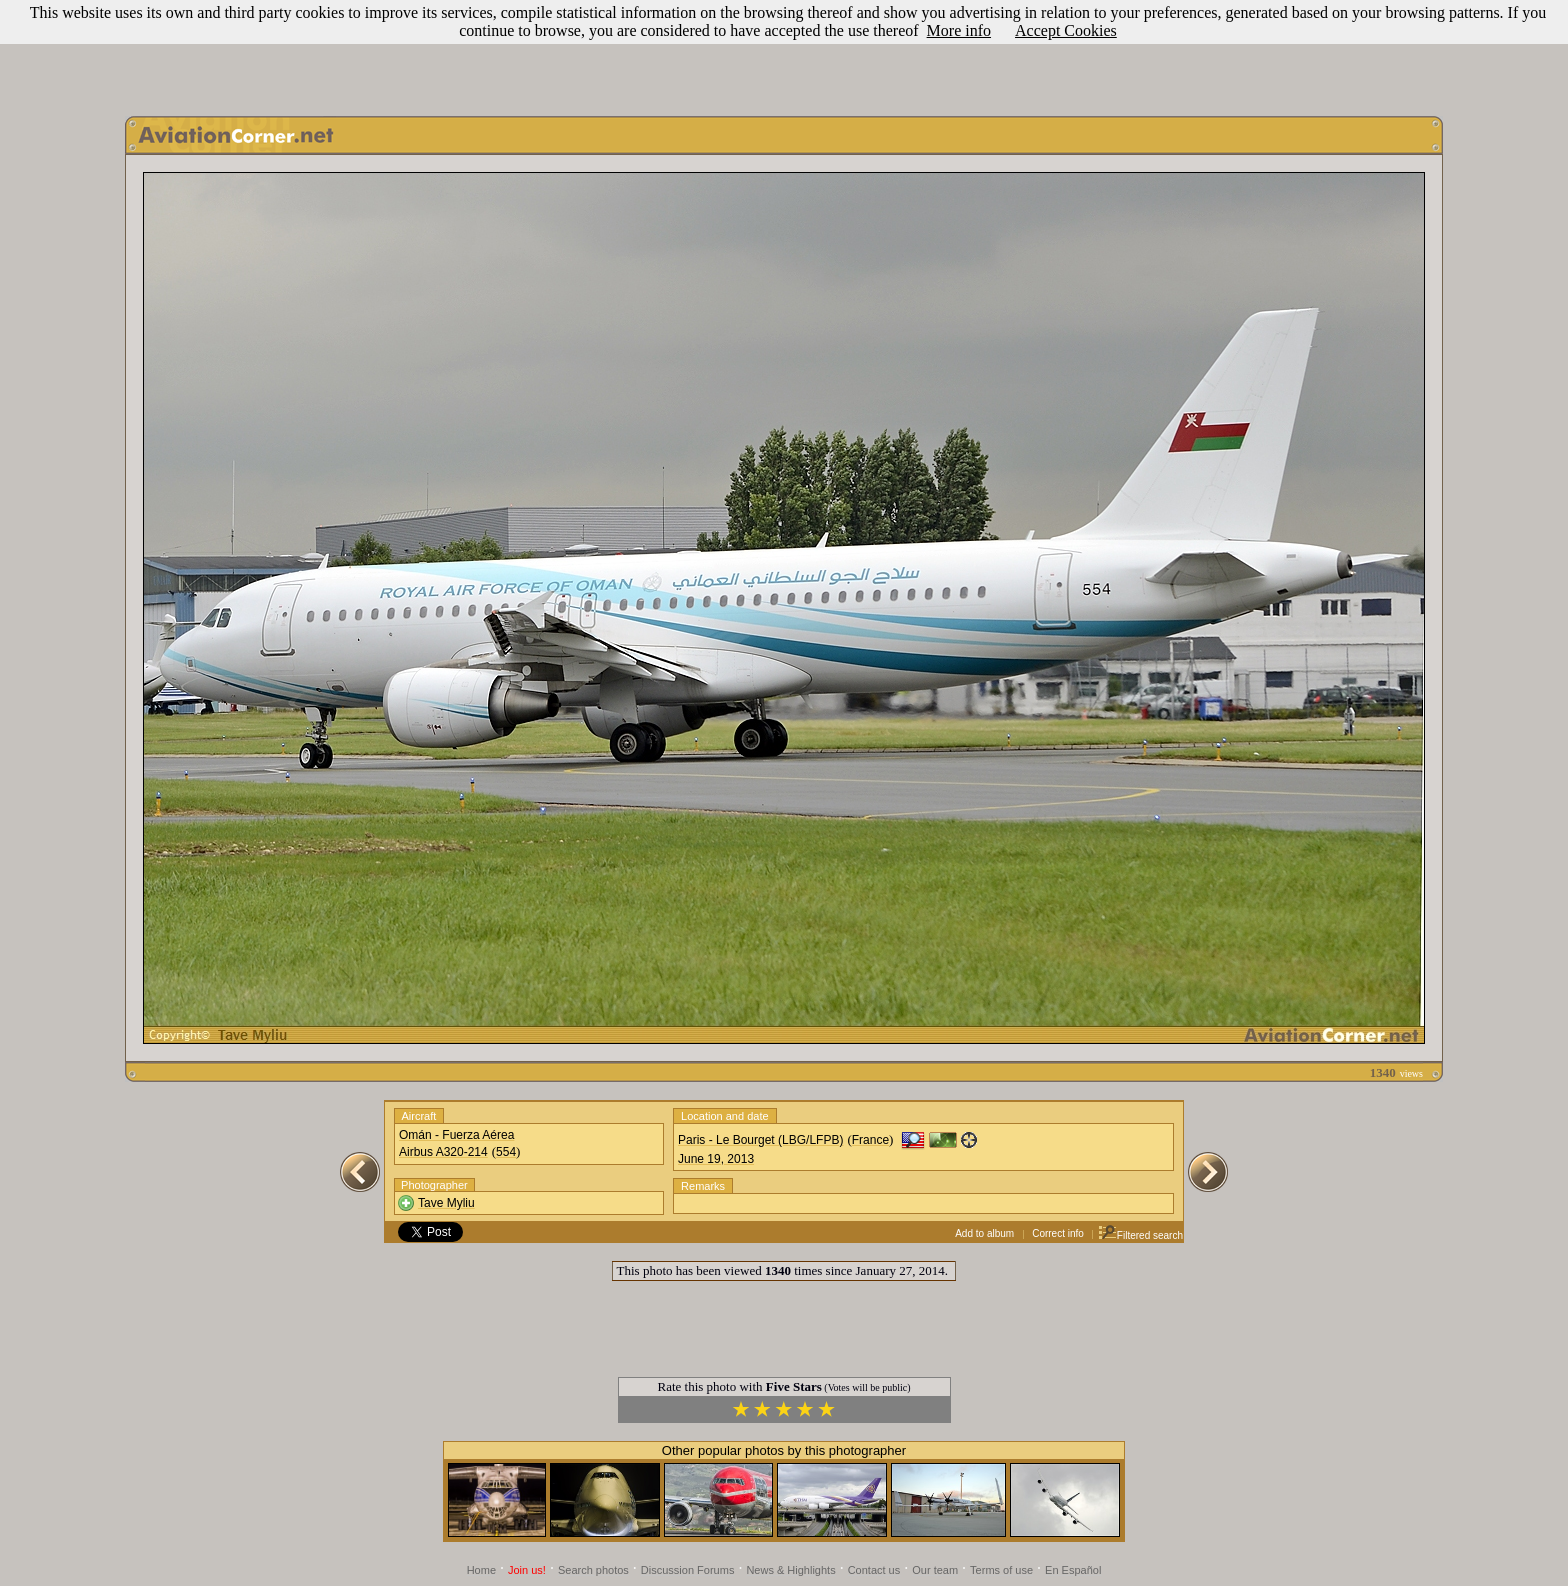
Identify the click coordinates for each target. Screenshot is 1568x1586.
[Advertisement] (784, 53)
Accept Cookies (1066, 30)
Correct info (1058, 1233)
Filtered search (1140, 1235)
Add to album (984, 1233)
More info (959, 30)
